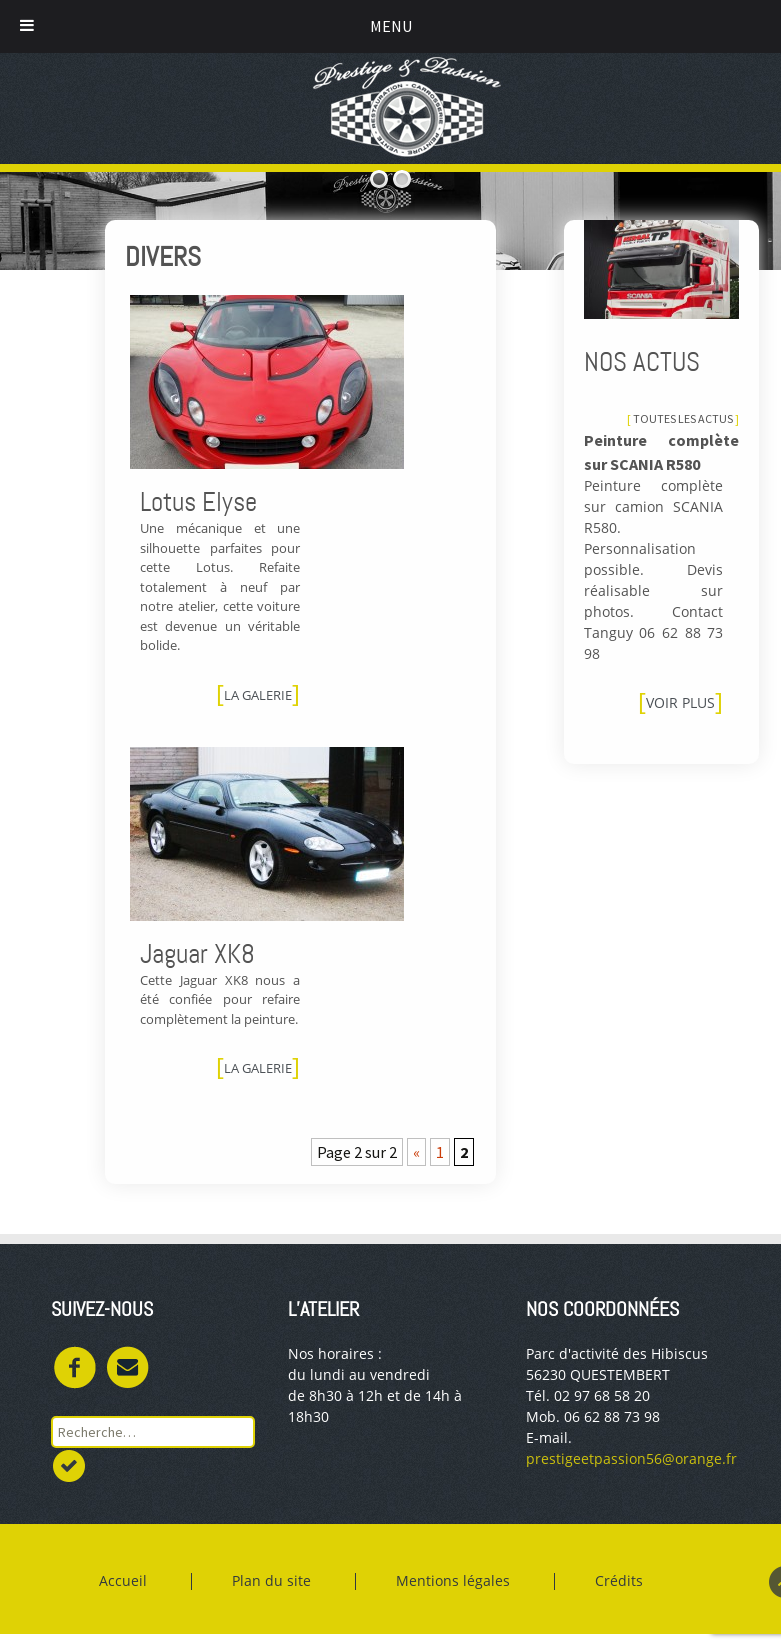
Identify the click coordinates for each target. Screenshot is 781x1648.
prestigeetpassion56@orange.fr (631, 1459)
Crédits (621, 1581)
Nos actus (642, 362)
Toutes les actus (683, 418)
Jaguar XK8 (197, 954)
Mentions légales (455, 1581)
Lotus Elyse (198, 502)
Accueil (125, 1581)
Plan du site (273, 1581)
